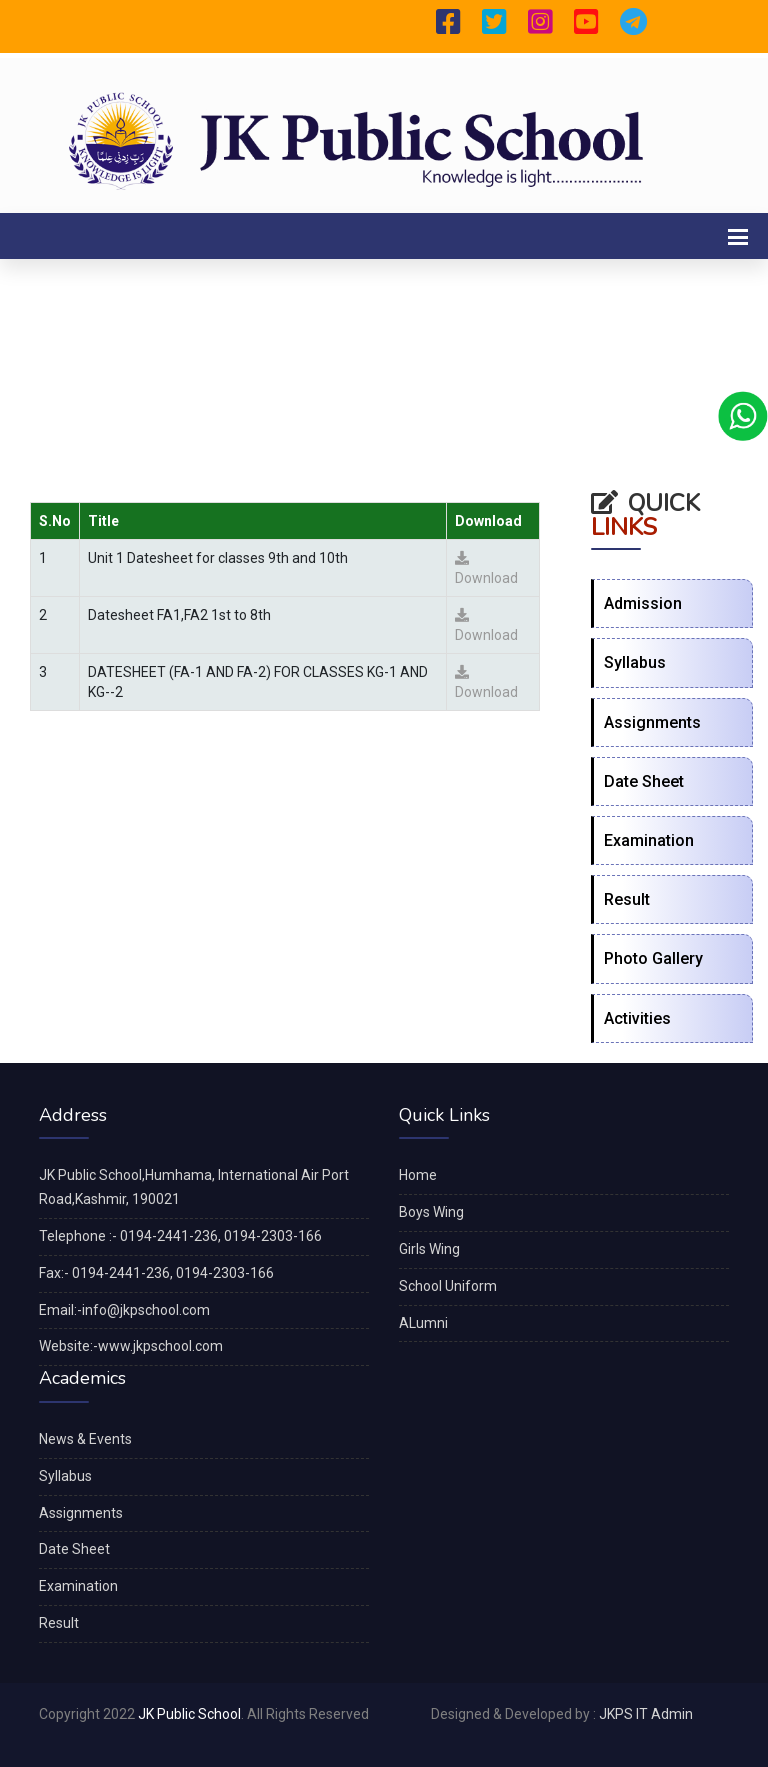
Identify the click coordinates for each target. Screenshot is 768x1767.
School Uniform (448, 1286)
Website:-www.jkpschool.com (131, 1346)
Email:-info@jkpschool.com (124, 1310)
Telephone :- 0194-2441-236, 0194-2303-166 (180, 1236)
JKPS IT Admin (646, 1714)
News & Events (85, 1439)
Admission (643, 603)
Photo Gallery (653, 958)
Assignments (652, 722)
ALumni (423, 1323)
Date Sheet (644, 781)
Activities (637, 1018)
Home (418, 1175)
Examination (649, 840)
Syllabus (635, 662)
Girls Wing (429, 1249)
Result (627, 899)
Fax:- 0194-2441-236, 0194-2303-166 (156, 1273)
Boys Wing (431, 1212)
